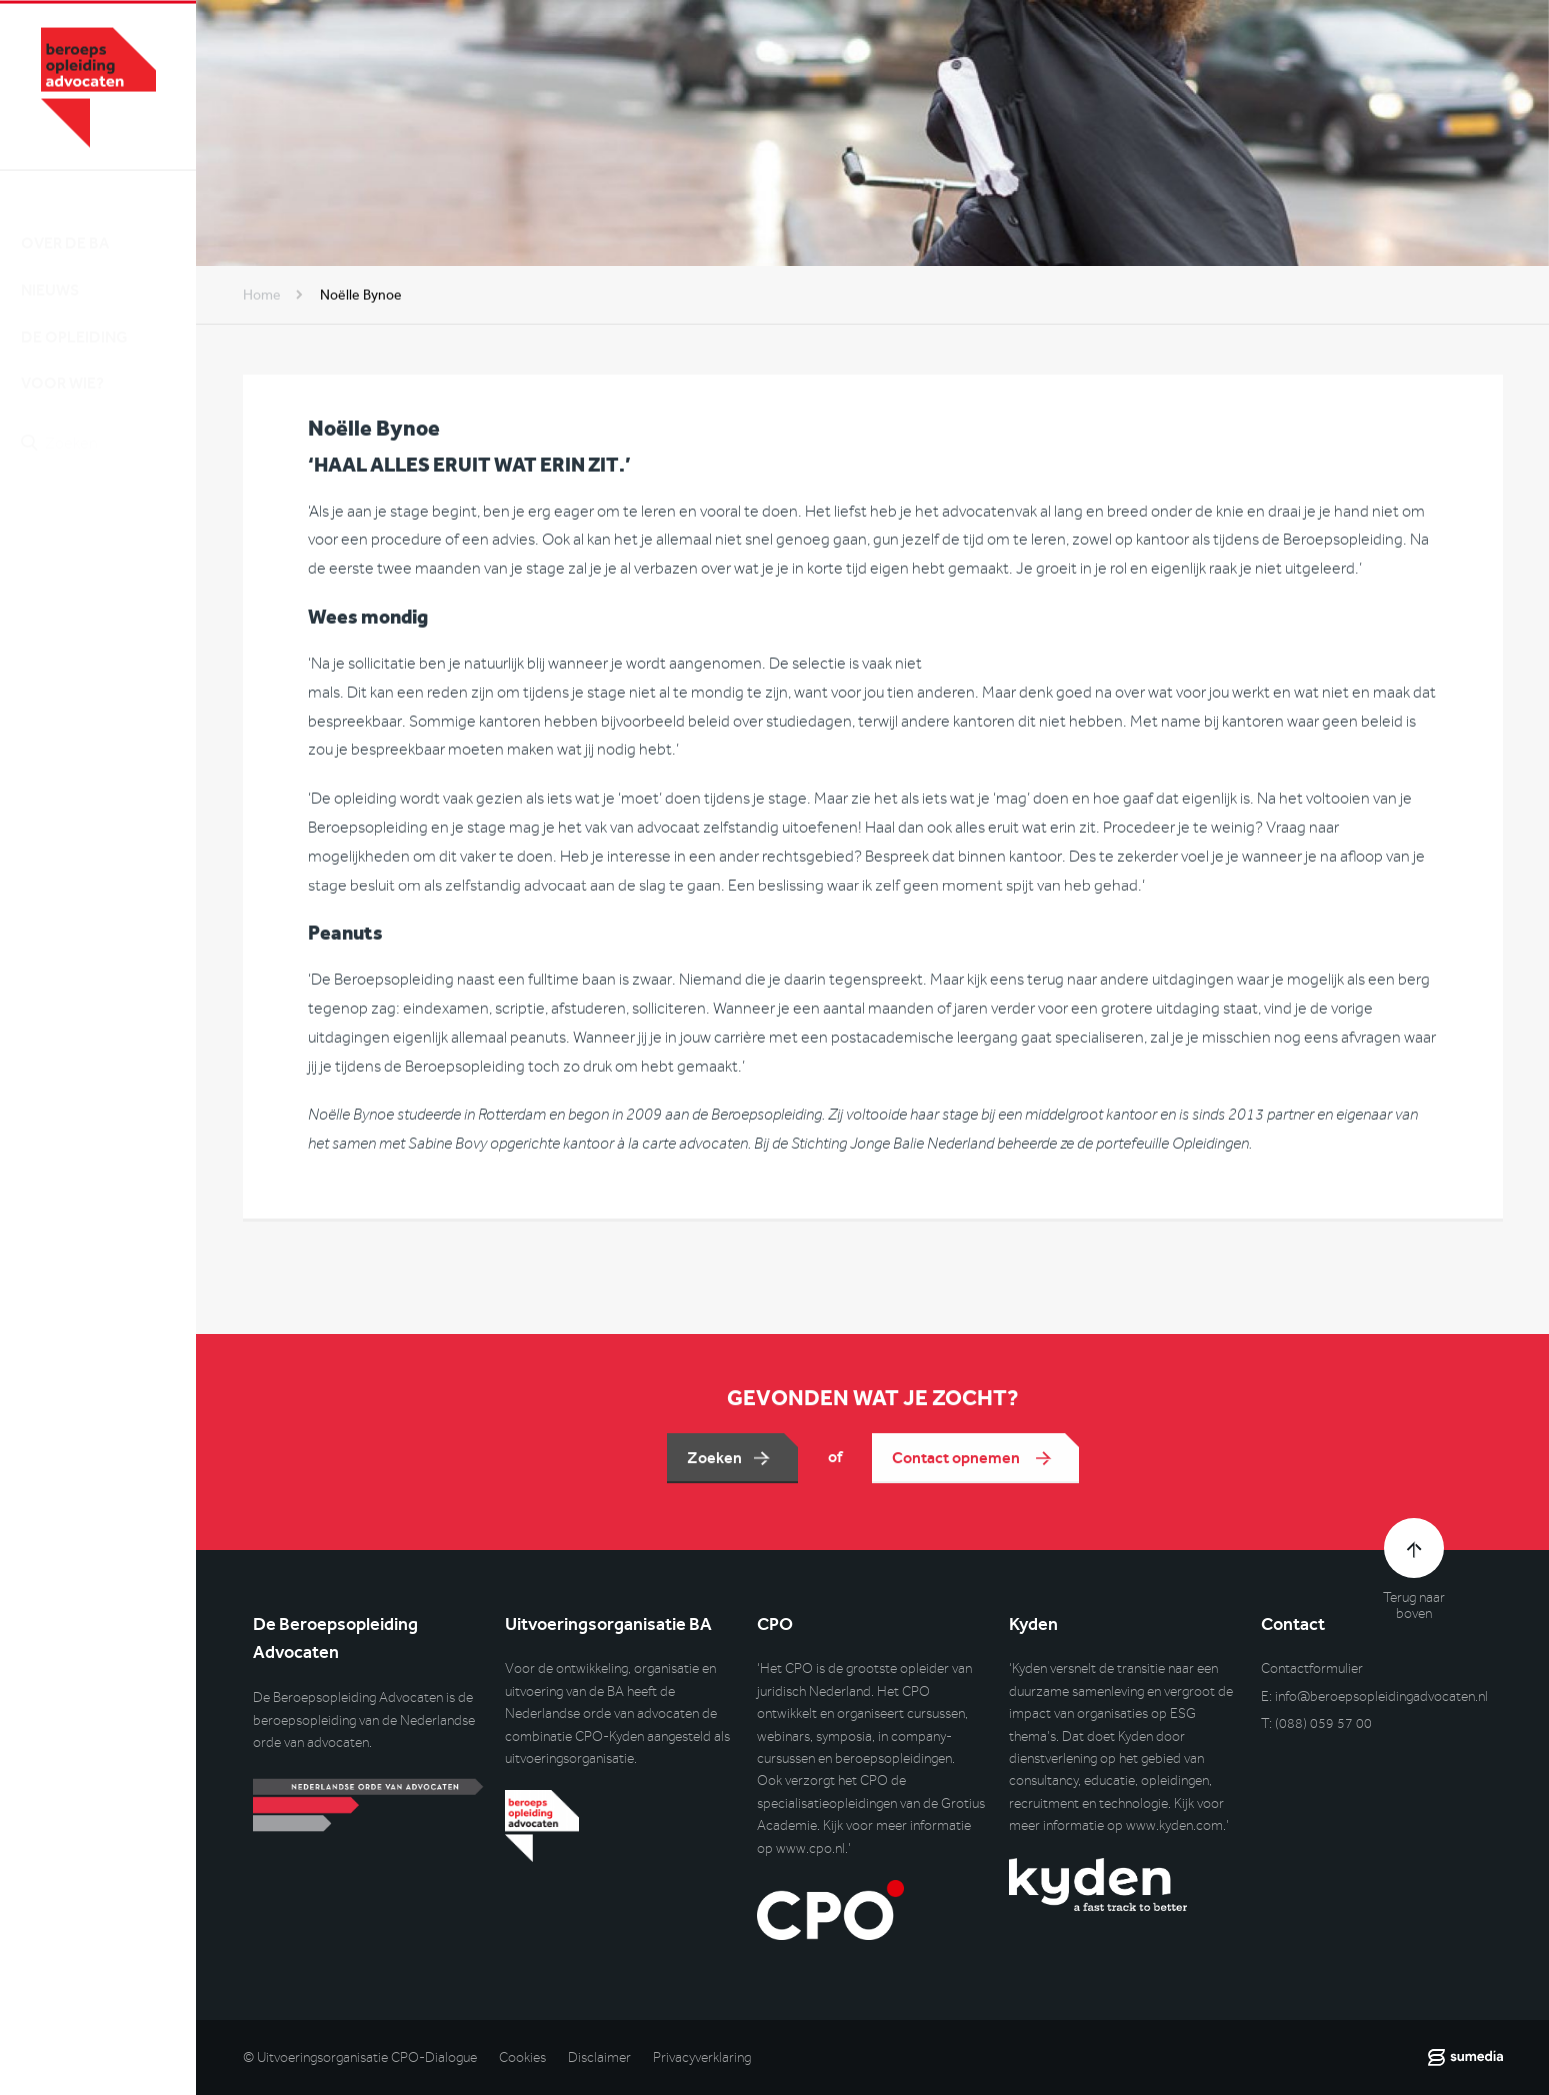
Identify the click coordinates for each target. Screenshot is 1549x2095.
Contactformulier (1312, 1668)
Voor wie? (62, 366)
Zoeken (714, 1463)
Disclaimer (599, 2057)
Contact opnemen (957, 1463)
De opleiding (74, 319)
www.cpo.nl (810, 1848)
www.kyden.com (1174, 1825)
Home (262, 297)
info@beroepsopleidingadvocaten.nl (1381, 1696)
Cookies (522, 2057)
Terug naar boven (1414, 1606)
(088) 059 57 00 (1323, 1723)
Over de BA (65, 226)
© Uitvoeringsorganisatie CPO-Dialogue (360, 2057)
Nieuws (50, 273)
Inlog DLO (109, 533)
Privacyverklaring (702, 2057)
